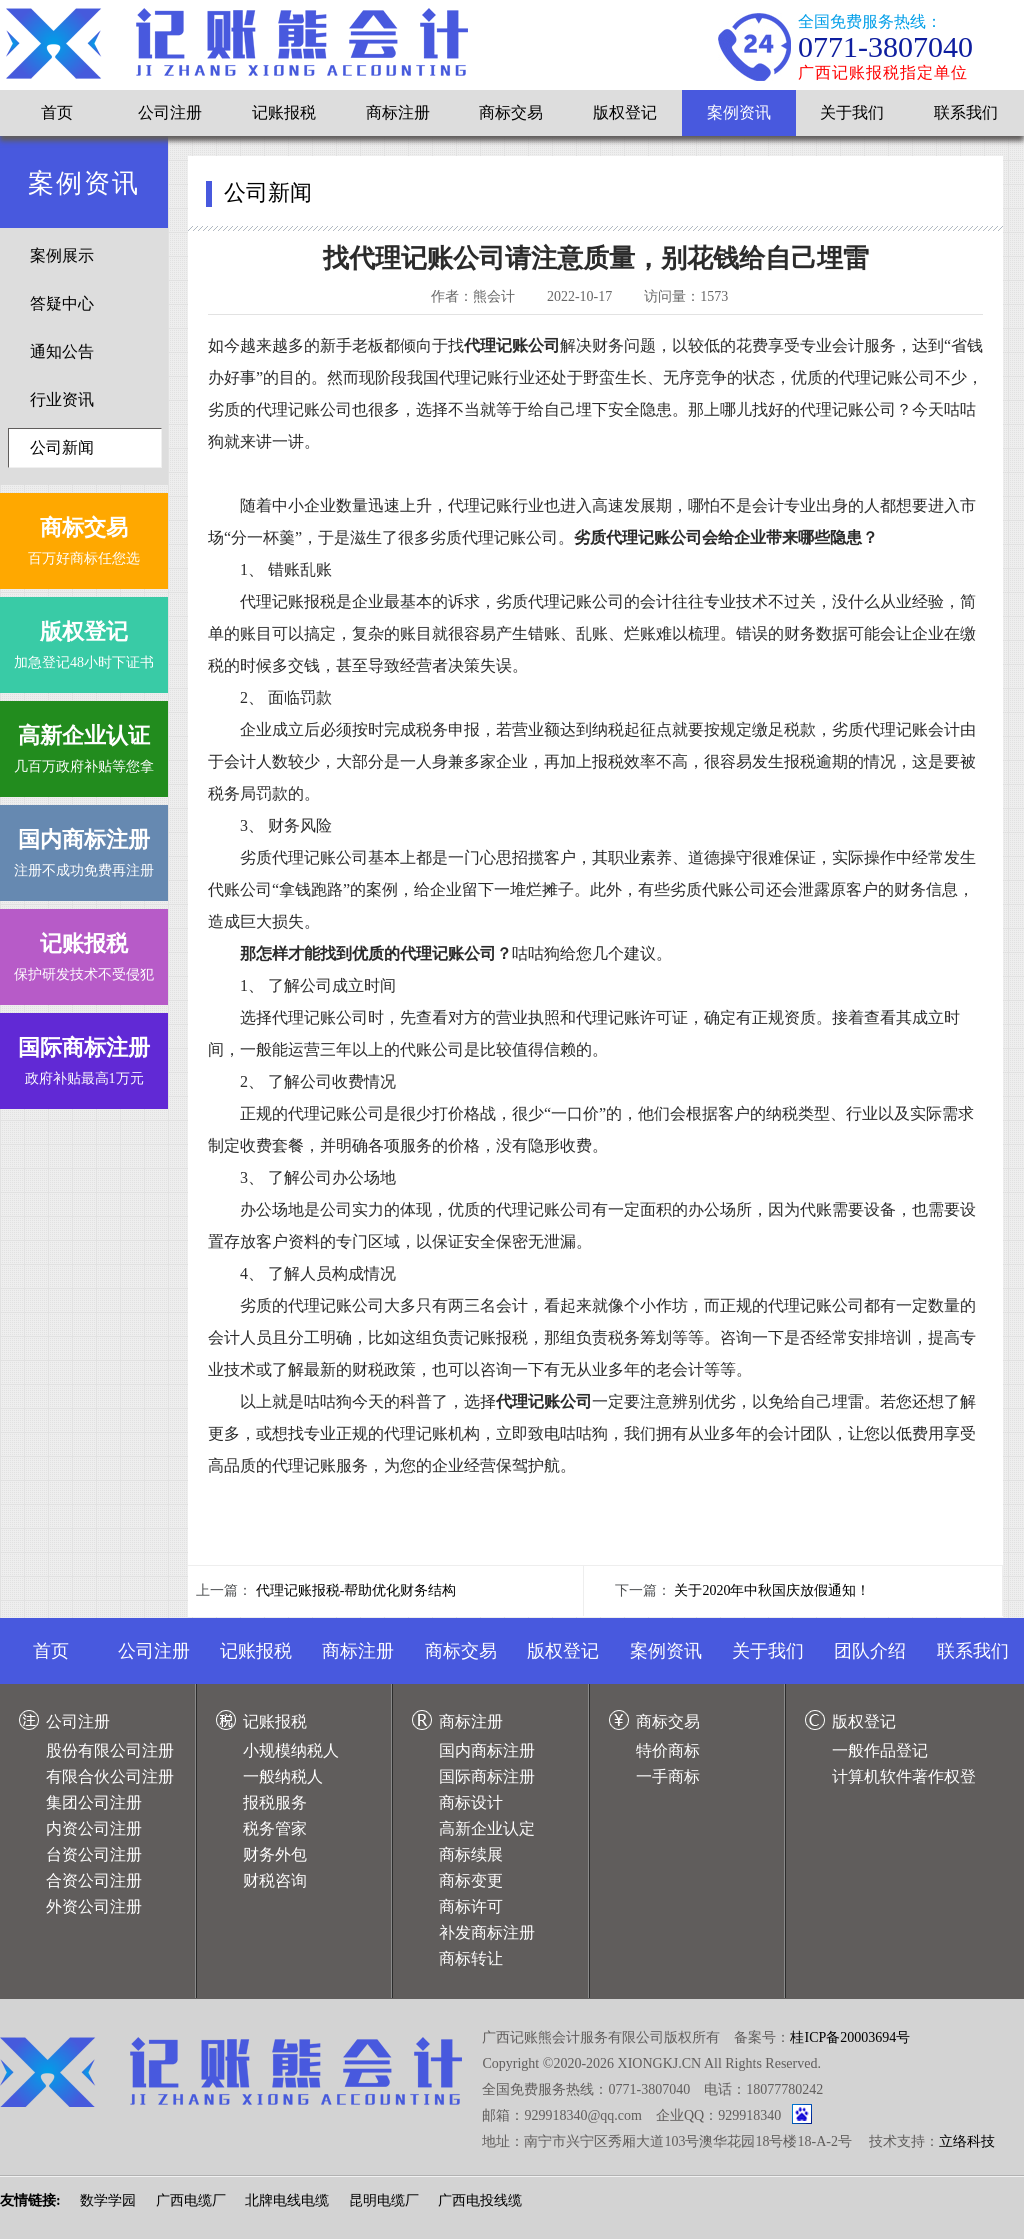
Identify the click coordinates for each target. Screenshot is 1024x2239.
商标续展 (471, 1854)
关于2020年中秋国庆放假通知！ (772, 1590)
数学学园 (108, 2200)
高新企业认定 (487, 1828)
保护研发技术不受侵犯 (84, 952)
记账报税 (284, 112)
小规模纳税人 (291, 1750)
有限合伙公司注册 (110, 1776)
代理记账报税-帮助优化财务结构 (356, 1590)
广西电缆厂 (191, 2200)
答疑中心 (62, 303)
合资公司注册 (94, 1880)
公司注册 (170, 112)
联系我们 (966, 112)
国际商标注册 (487, 1776)
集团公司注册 (94, 1802)
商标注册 (398, 112)
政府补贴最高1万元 (84, 1056)
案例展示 (62, 255)
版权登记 (625, 112)
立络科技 (967, 2141)
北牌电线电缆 (287, 2200)
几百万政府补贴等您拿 (84, 744)
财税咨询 (275, 1880)
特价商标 (668, 1750)
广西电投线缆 (480, 2200)
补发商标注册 (487, 1932)
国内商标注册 (487, 1750)
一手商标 (668, 1776)
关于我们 (852, 112)
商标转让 (471, 1958)
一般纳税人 (283, 1776)
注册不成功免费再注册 (84, 848)
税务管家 (275, 1828)
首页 (57, 112)
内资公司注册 (94, 1828)
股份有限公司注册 (110, 1750)
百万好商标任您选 (84, 536)
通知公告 (62, 351)
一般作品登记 (880, 1750)
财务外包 (275, 1854)
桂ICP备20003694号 (850, 2037)
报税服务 (275, 1802)
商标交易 (511, 112)
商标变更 (471, 1880)
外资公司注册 (94, 1906)
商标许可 (471, 1906)
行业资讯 (62, 399)
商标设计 (471, 1802)
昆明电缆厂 (384, 2200)
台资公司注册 (94, 1854)
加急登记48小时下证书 (84, 640)
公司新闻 (62, 447)
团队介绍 (870, 1651)
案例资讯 (739, 112)
